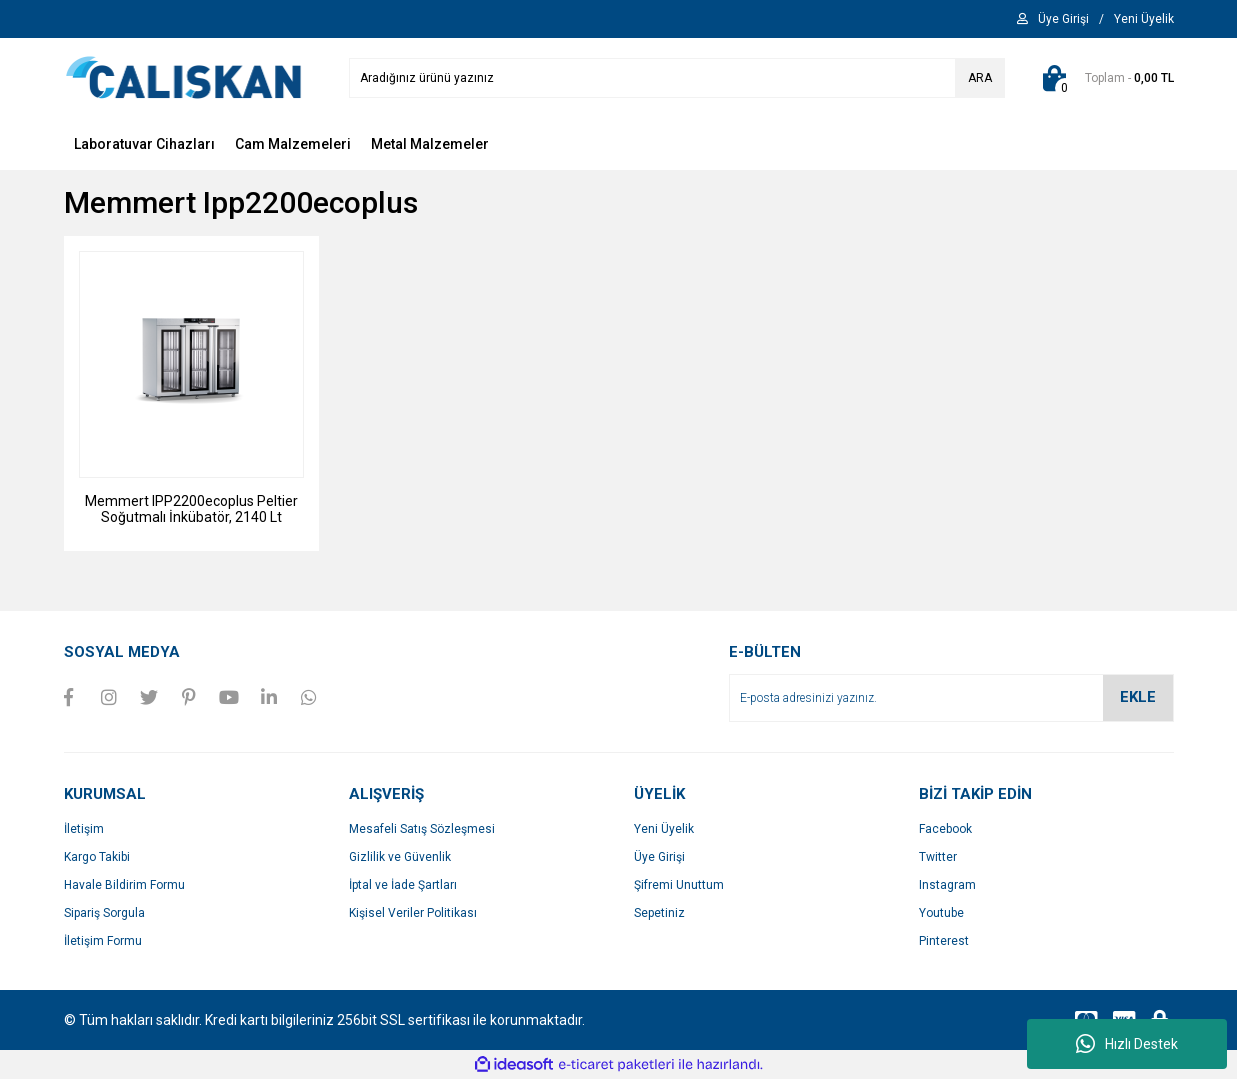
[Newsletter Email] (951, 698)
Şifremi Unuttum (679, 885)
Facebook (945, 829)
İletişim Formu (103, 941)
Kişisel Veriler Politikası (413, 913)
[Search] (677, 78)
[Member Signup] (1144, 19)
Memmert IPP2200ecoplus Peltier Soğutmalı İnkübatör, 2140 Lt (191, 509)
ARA (980, 78)
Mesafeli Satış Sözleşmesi (422, 829)
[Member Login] (1063, 19)
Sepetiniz (659, 913)
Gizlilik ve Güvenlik (400, 857)
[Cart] (1104, 78)
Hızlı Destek (1127, 1044)
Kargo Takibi (97, 857)
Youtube (941, 913)
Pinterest (944, 941)
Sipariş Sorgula (104, 913)
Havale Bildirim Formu (124, 885)
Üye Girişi (659, 857)
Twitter (938, 857)
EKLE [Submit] (1138, 697)
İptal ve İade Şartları (403, 885)
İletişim (84, 829)
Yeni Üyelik (664, 829)
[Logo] (184, 77)
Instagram (947, 885)
